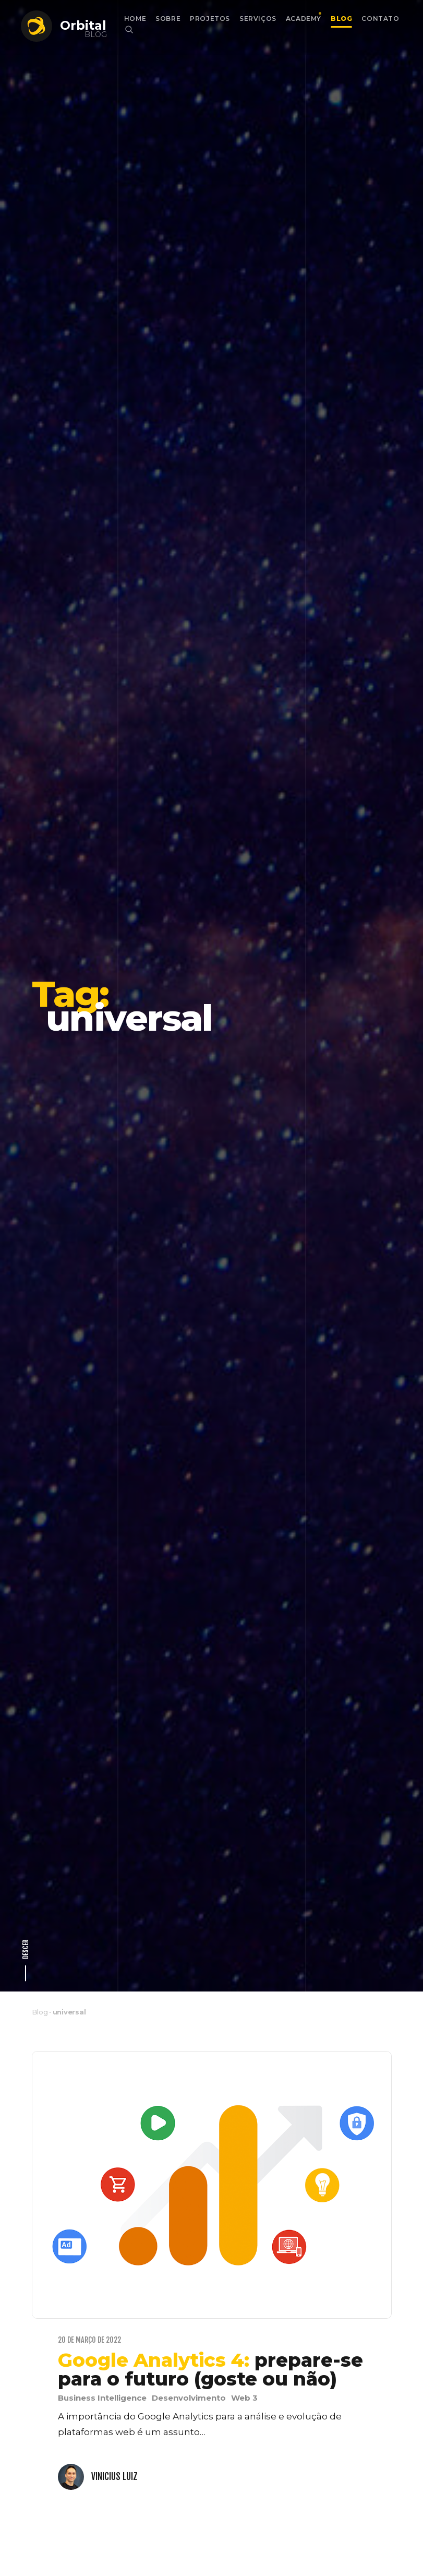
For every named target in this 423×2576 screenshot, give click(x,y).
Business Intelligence (102, 2233)
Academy (303, 18)
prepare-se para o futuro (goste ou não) (210, 2204)
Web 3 (244, 2233)
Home (135, 18)
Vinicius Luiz (114, 2311)
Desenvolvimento (189, 2233)
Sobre (167, 18)
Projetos (210, 18)
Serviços (257, 18)
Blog (341, 18)
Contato (380, 18)
